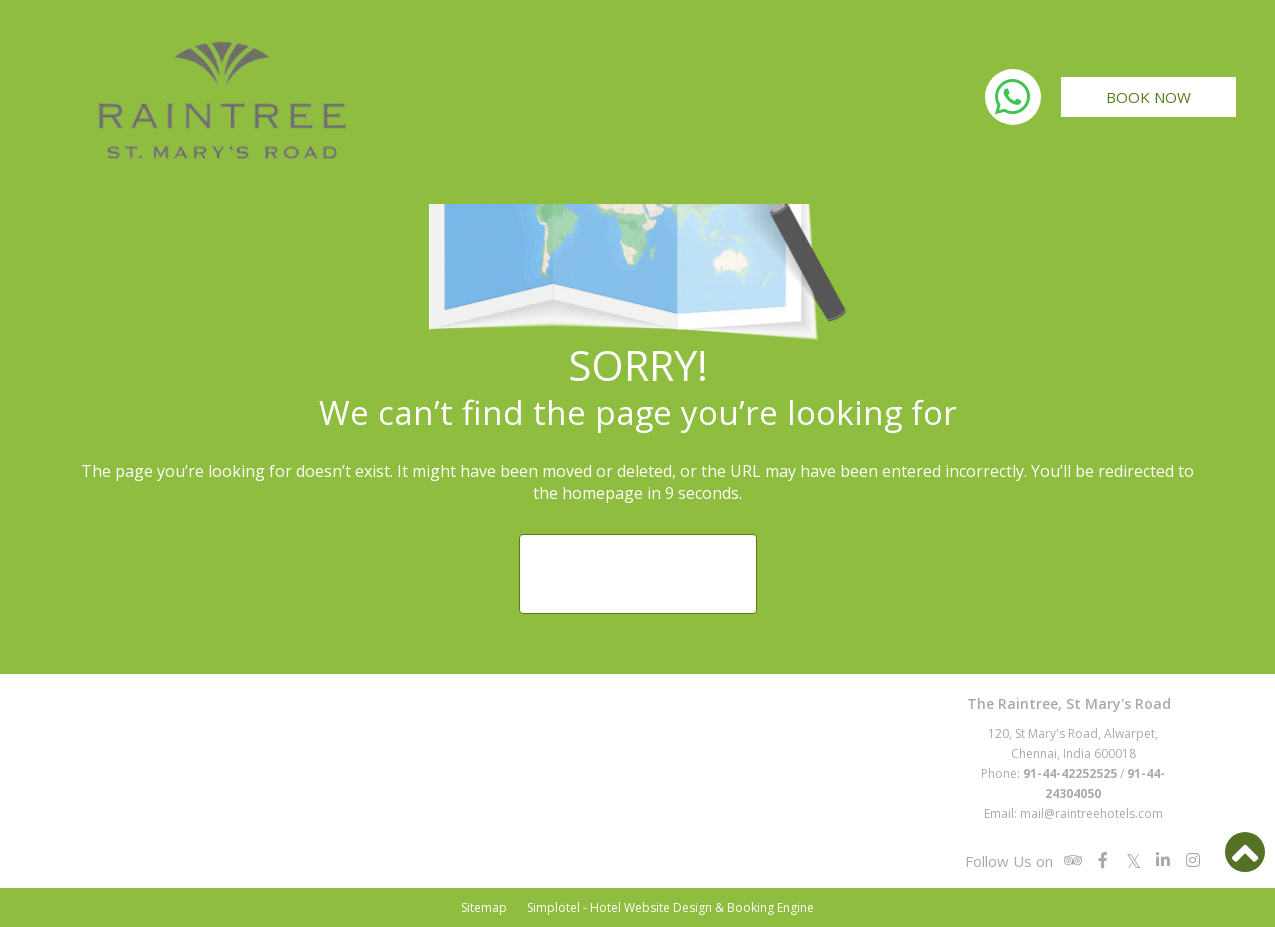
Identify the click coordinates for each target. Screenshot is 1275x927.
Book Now (1148, 97)
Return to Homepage (638, 574)
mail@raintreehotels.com (1091, 813)
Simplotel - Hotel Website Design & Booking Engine (670, 907)
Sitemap (484, 907)
